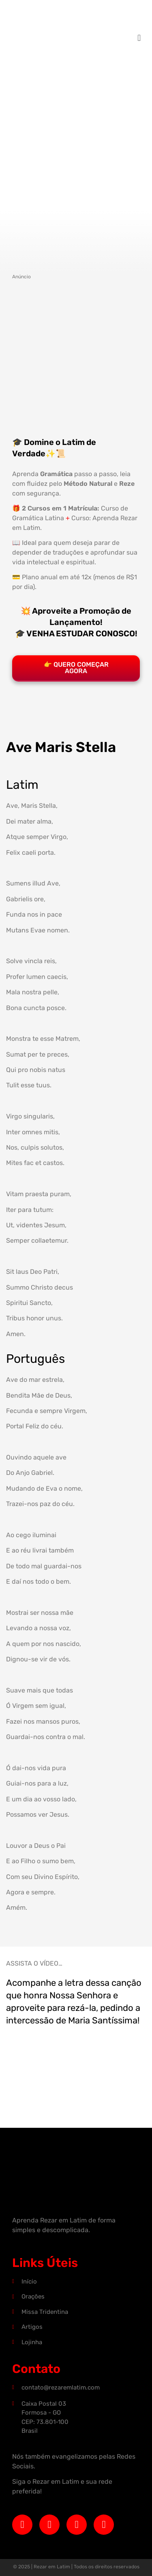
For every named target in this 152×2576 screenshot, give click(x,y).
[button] (139, 37)
